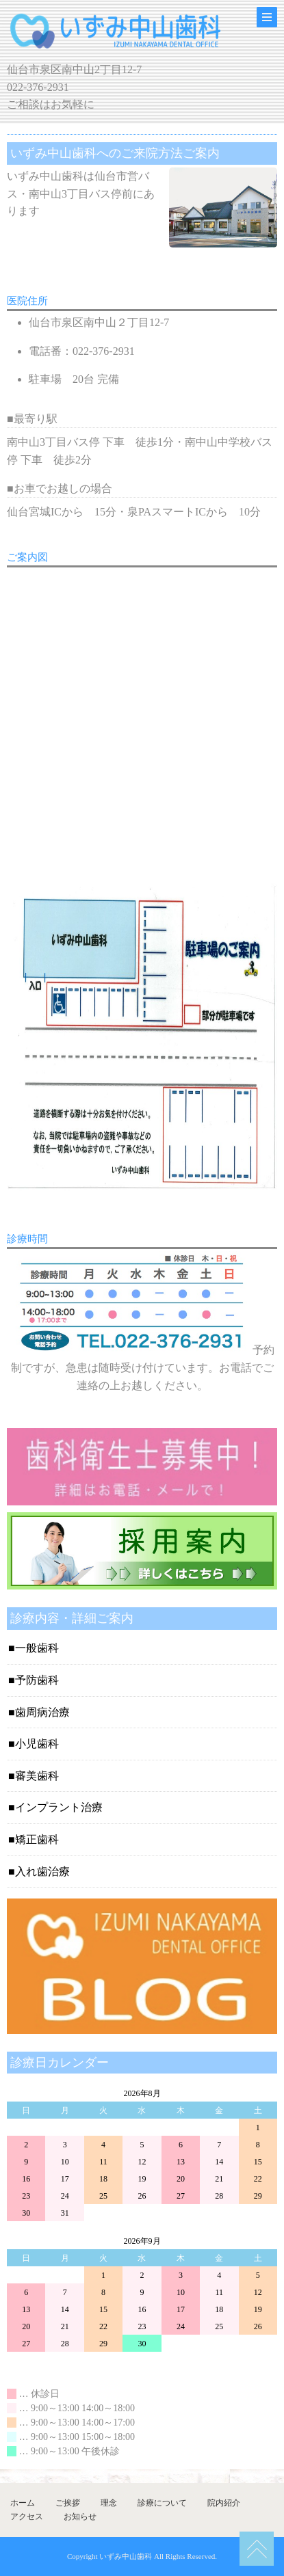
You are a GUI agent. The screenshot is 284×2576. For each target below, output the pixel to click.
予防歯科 (37, 1680)
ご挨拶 (67, 2503)
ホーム (22, 2503)
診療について (162, 2503)
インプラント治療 (59, 1807)
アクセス (26, 2516)
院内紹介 (223, 2503)
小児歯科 (37, 1743)
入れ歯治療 (42, 1871)
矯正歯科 (37, 1839)
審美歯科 (37, 1776)
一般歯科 (37, 1648)
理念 (109, 2503)
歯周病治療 (42, 1712)
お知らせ (80, 2516)
